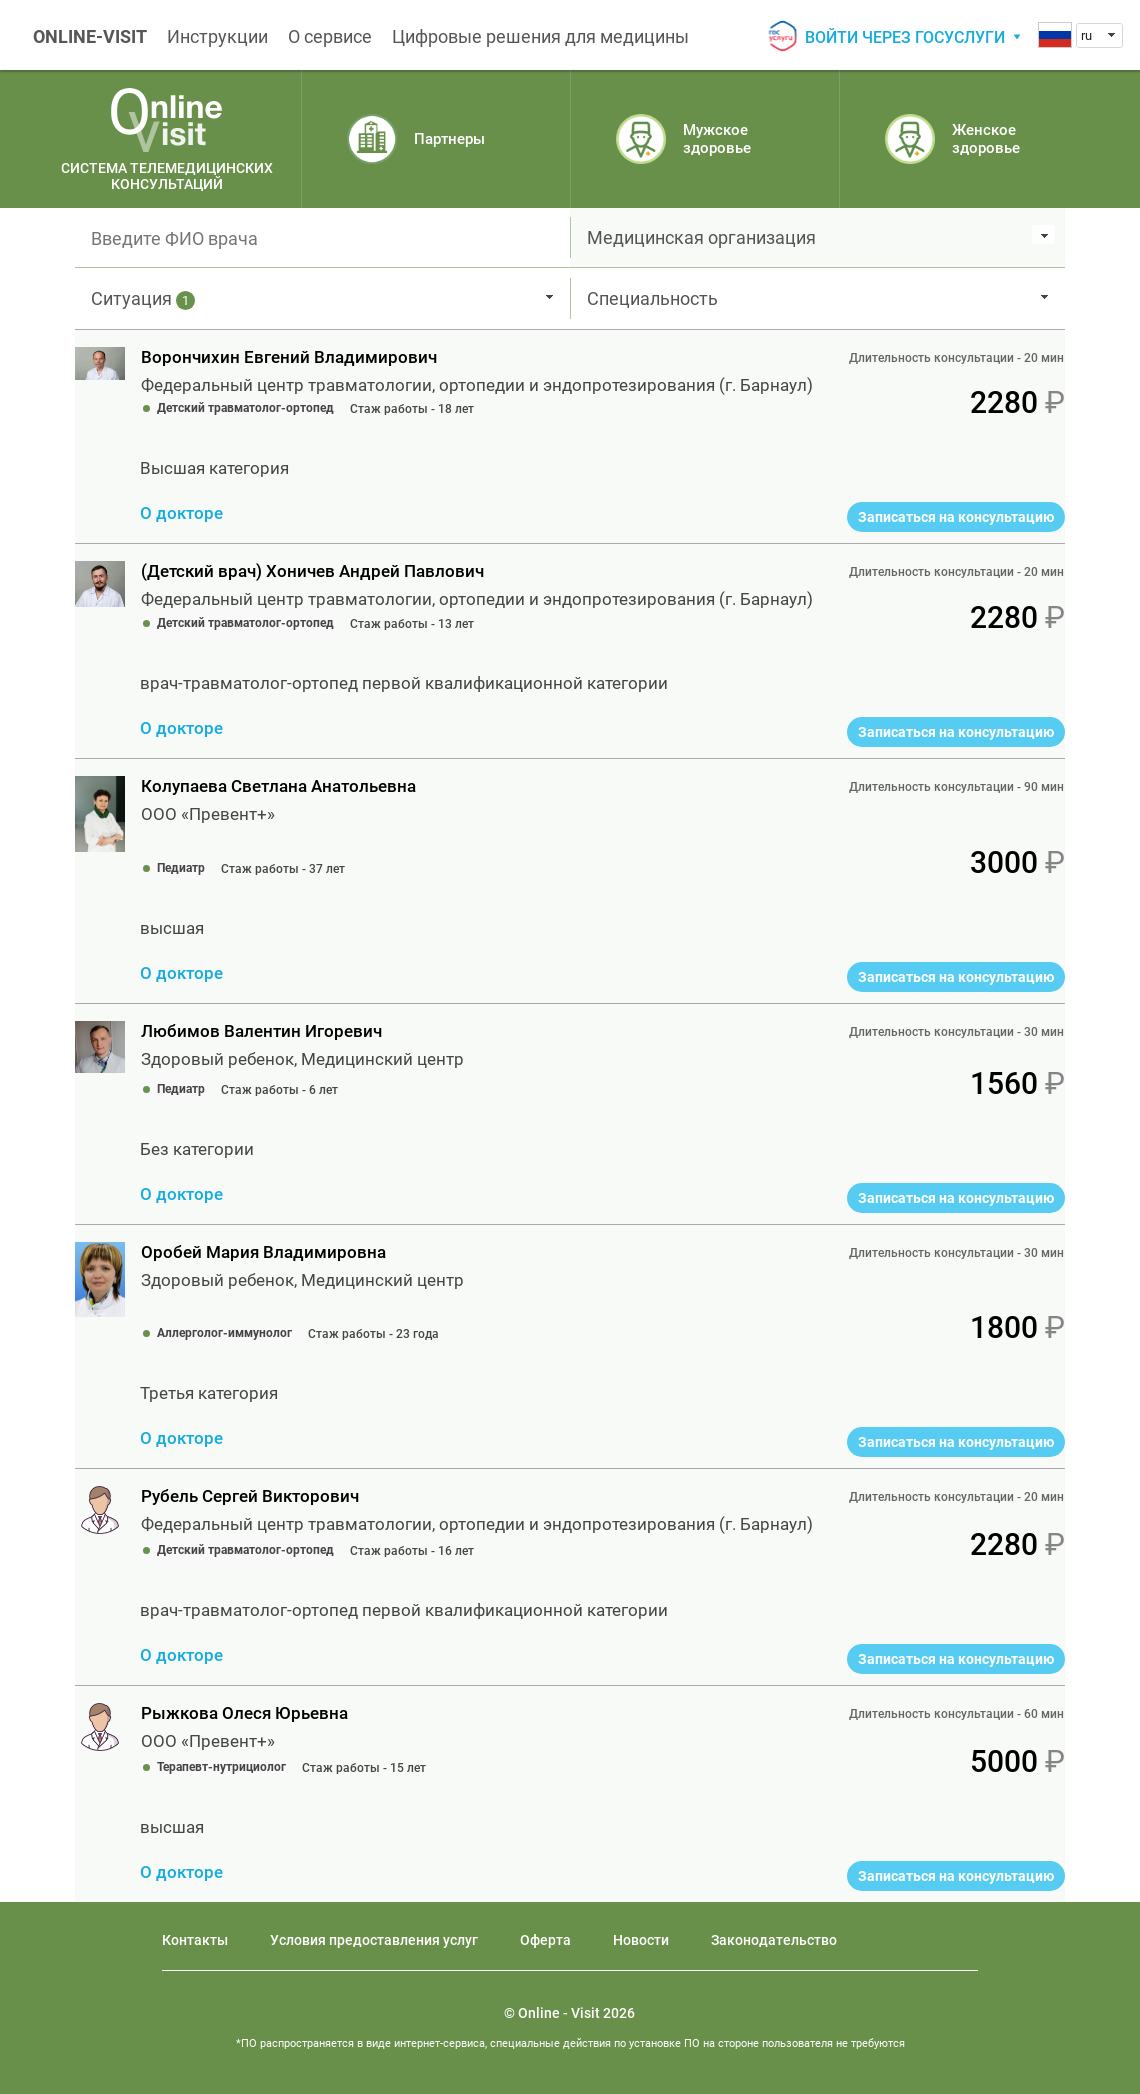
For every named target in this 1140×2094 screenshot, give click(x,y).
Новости (641, 1940)
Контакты (195, 1940)
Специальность (652, 298)
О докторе (181, 513)
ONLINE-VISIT (90, 36)
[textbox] (322, 238)
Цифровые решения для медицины (540, 36)
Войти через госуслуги (905, 37)
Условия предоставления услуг (374, 1940)
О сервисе (330, 36)
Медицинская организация (701, 237)
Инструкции (217, 36)
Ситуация (143, 299)
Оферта (545, 1940)
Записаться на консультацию (956, 517)
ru (1086, 35)
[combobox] (1099, 35)
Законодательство (774, 1940)
